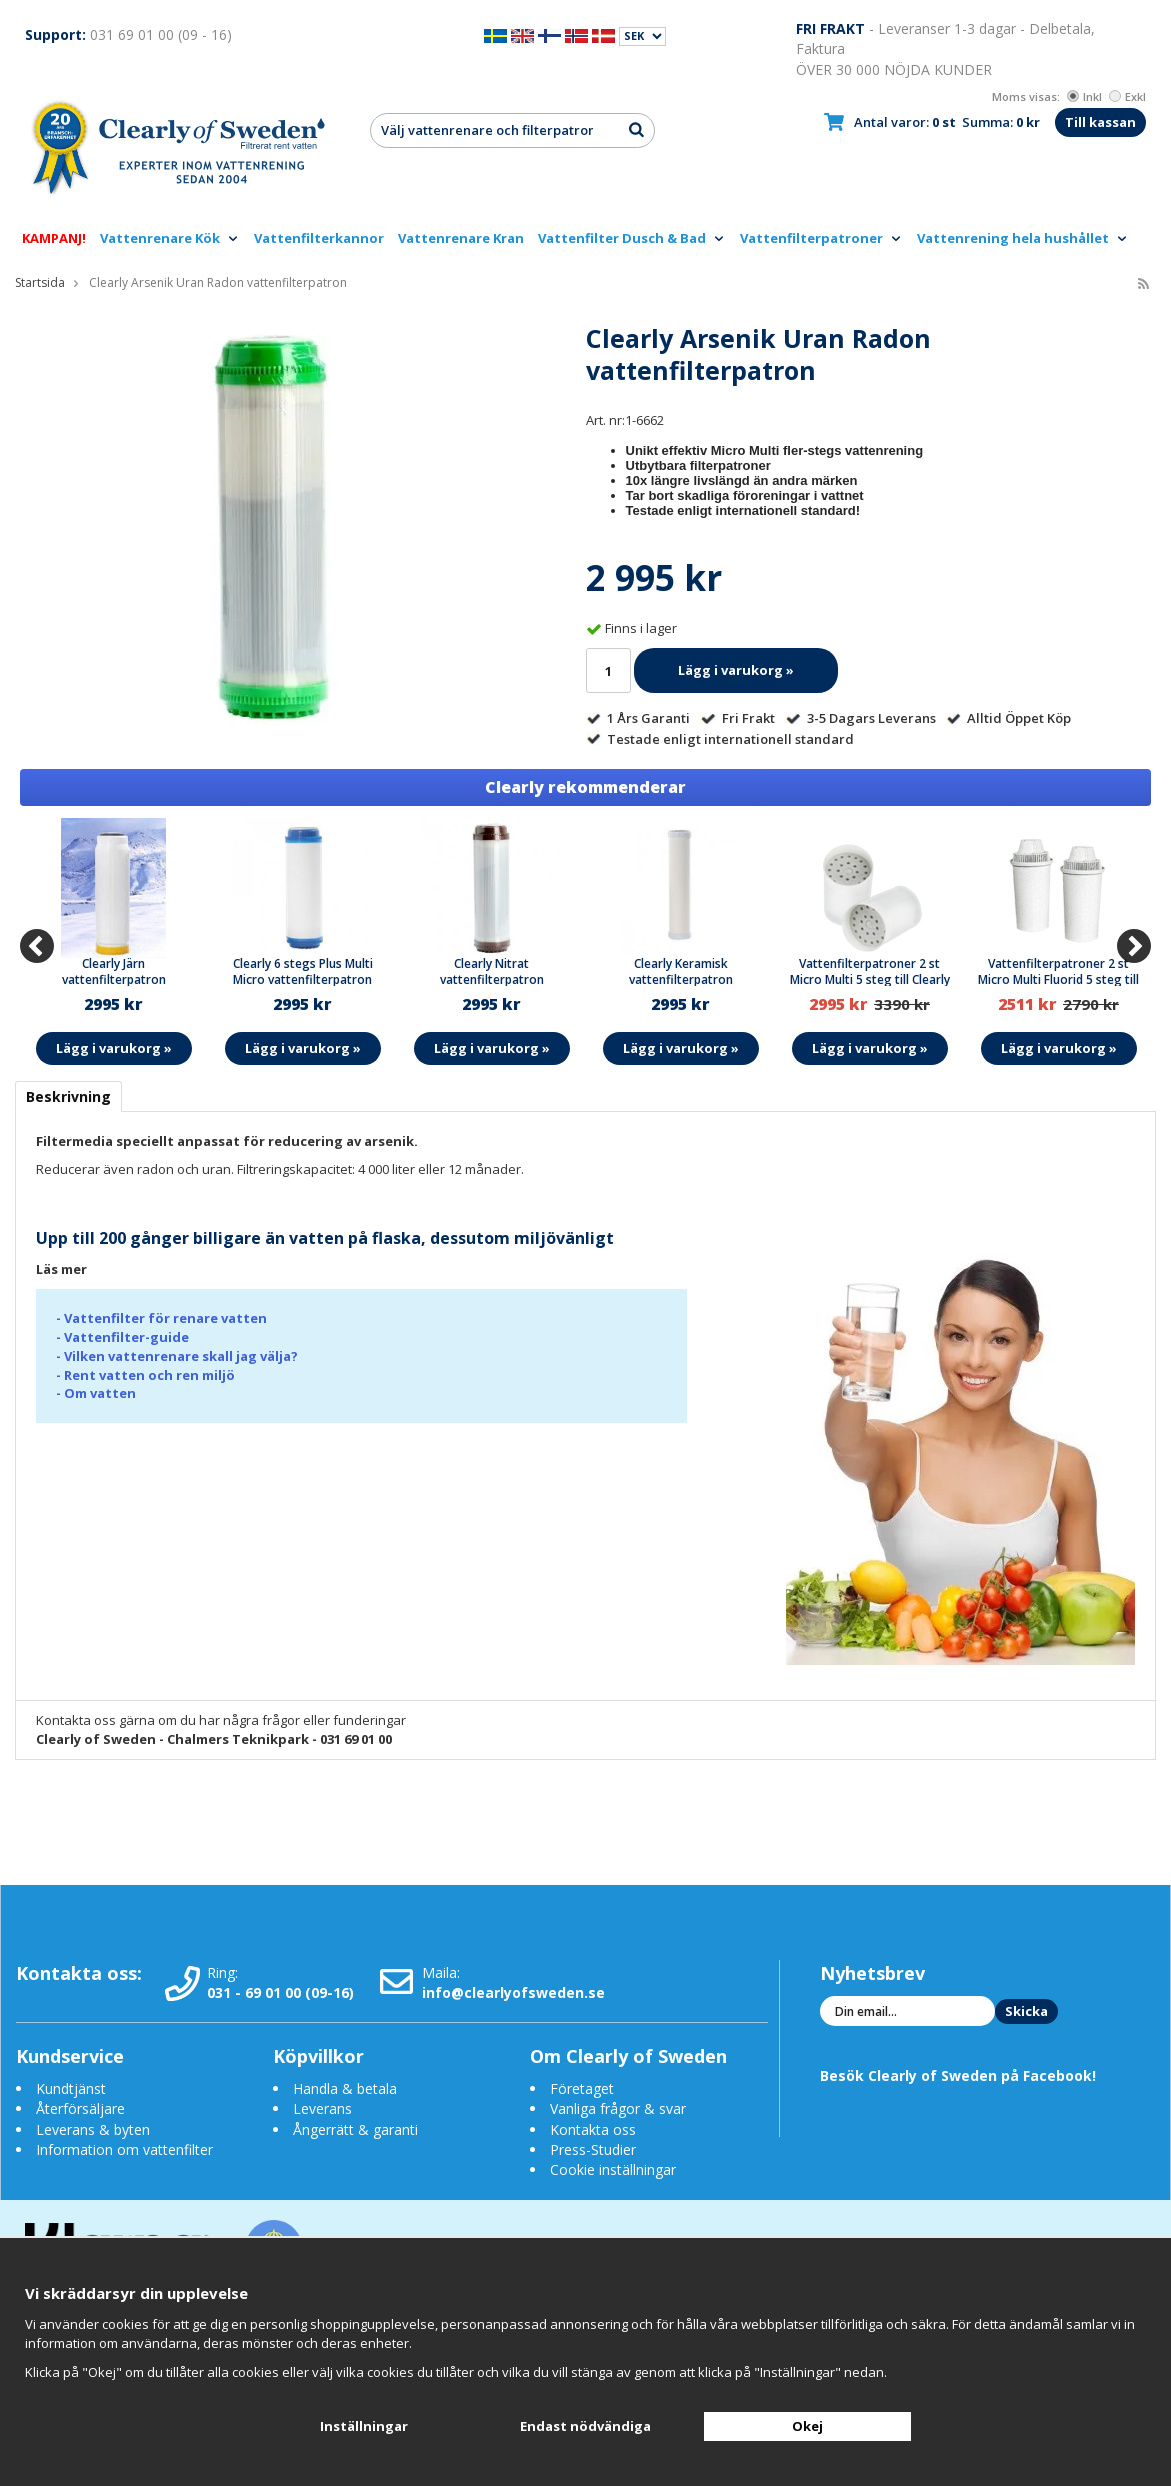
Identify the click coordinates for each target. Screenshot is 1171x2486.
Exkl (1127, 96)
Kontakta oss (593, 2129)
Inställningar (364, 2426)
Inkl (1084, 96)
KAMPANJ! (54, 238)
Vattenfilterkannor (319, 238)
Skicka (1026, 2011)
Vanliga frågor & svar (618, 2108)
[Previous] (37, 946)
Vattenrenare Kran (461, 238)
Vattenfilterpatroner (821, 238)
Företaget (582, 2088)
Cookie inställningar (613, 2169)
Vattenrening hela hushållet (1023, 238)
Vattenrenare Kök (170, 238)
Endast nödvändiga (585, 2426)
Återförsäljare (80, 2108)
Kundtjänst (71, 2088)
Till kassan (1100, 122)
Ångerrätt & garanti (355, 2129)
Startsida (40, 282)
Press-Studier (593, 2149)
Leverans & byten (93, 2129)
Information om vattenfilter (124, 2149)
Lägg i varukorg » (736, 670)
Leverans (322, 2108)
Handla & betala (345, 2088)
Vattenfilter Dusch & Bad (632, 238)
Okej (807, 2426)
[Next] (1134, 946)
